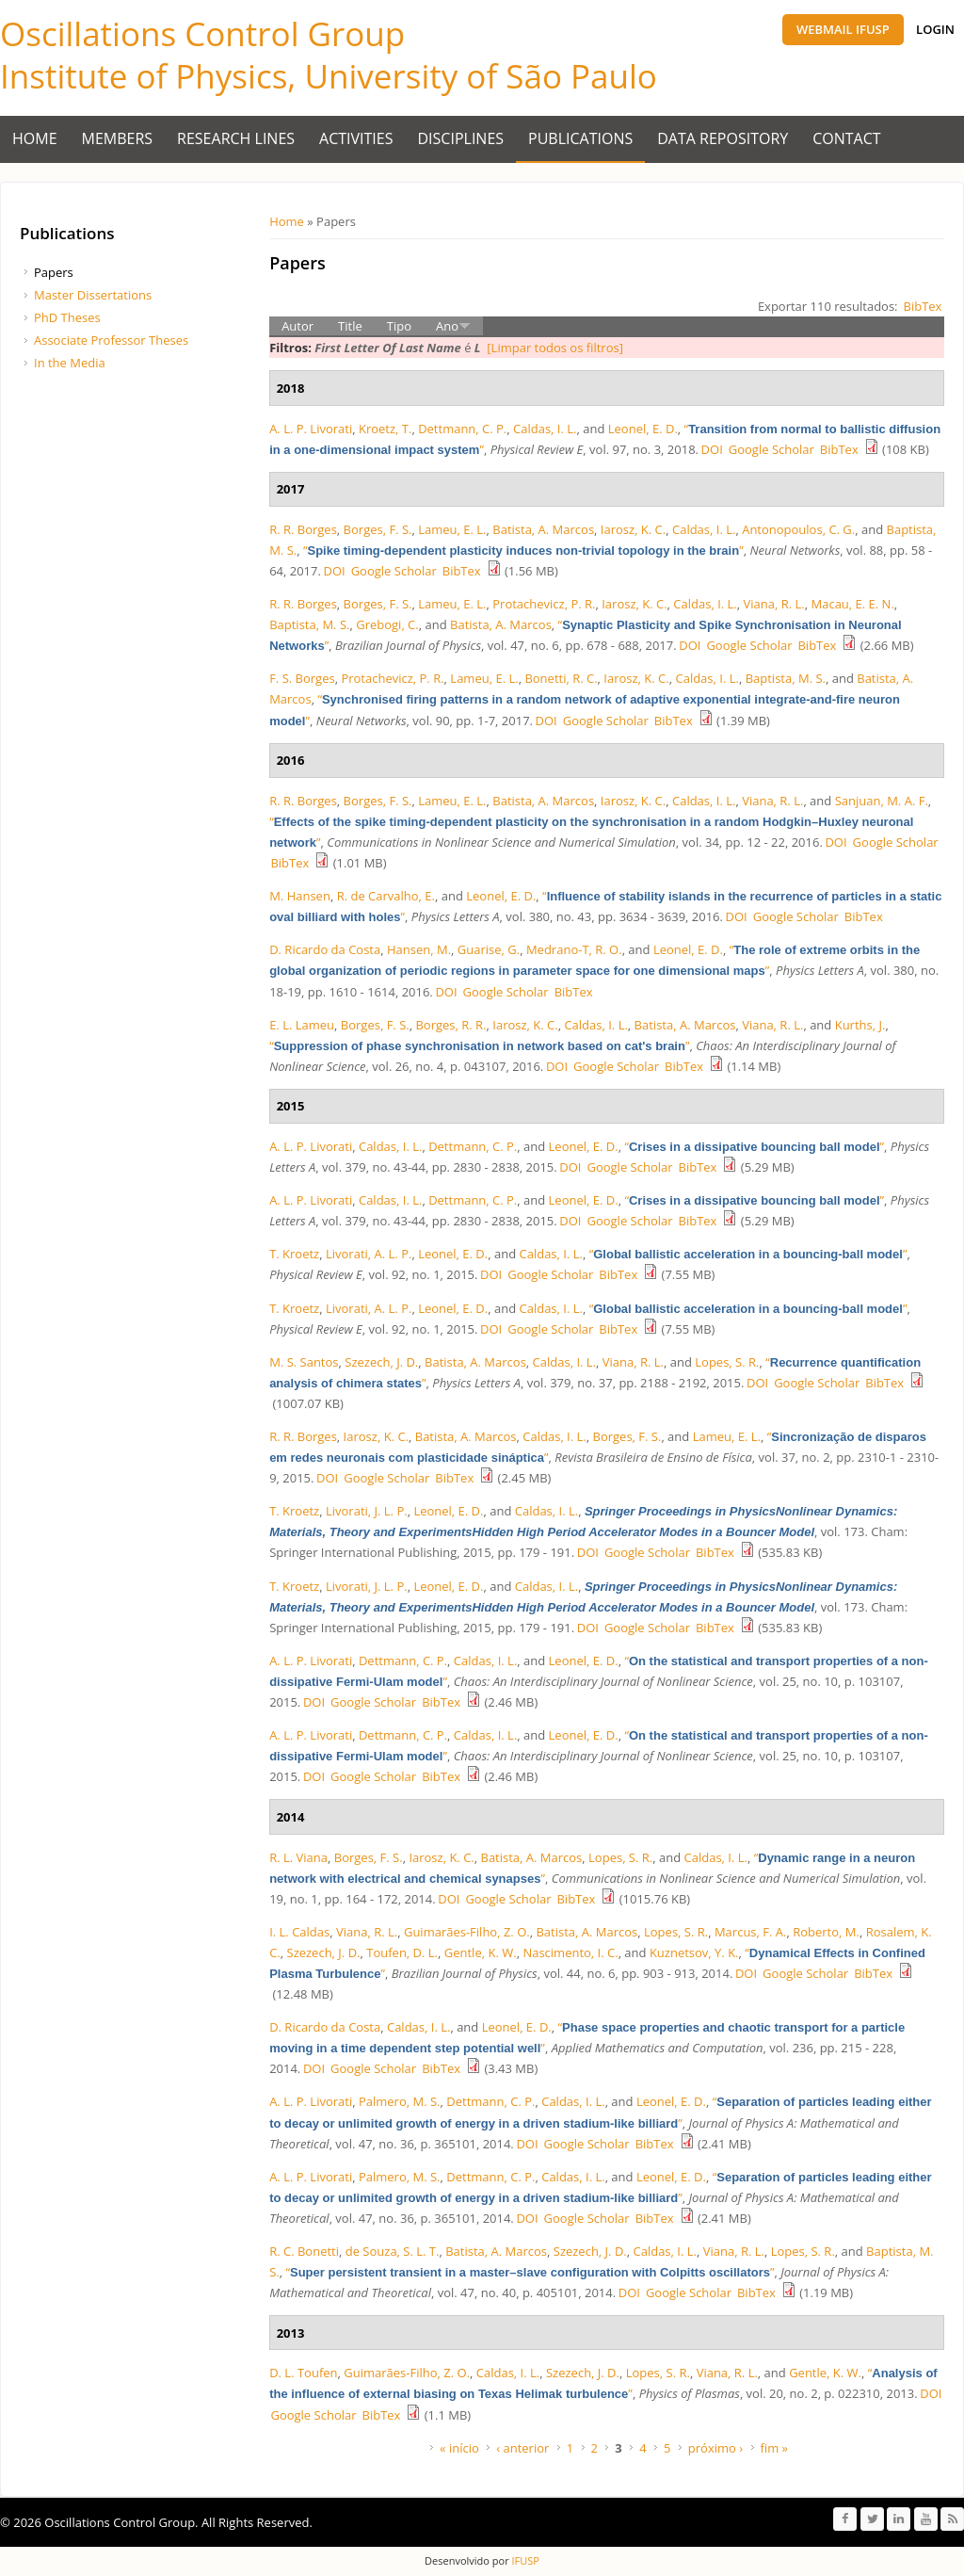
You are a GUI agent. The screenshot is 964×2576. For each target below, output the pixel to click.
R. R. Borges (303, 529)
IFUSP (524, 2560)
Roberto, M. (826, 1931)
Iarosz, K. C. (633, 529)
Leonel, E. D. (643, 428)
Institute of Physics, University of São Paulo (328, 76)
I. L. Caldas (299, 1931)
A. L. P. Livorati (310, 428)
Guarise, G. (489, 949)
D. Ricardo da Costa (324, 949)
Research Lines (236, 138)
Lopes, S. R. (727, 1361)
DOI (712, 449)
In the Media (69, 362)
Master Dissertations (93, 294)
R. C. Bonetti (304, 2251)
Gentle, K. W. (480, 1952)
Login (935, 29)
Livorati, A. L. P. (368, 1253)
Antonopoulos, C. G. (798, 529)
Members (117, 138)
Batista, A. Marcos (543, 529)
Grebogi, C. (387, 624)
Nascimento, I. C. (570, 1952)
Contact (846, 138)
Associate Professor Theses (111, 340)
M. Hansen (299, 895)
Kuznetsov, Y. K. (694, 1952)
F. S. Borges (302, 678)
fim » (775, 2447)
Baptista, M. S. (309, 624)
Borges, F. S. (378, 529)
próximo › (715, 2447)
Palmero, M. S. (400, 2101)
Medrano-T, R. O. (574, 949)
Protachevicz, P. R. (543, 603)
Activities (356, 138)
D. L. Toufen (303, 2372)
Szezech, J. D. (381, 1361)
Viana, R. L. (774, 603)
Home (34, 138)
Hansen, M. (419, 949)
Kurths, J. (860, 1024)
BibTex (923, 306)
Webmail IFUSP (843, 29)
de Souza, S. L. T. (392, 2251)
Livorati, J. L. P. (367, 1510)
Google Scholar (771, 449)
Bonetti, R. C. (560, 678)
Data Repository (722, 138)
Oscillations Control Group (202, 33)
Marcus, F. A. (751, 1931)
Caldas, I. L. (544, 428)
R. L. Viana (298, 1857)
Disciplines (461, 138)
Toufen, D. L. (402, 1952)
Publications (580, 138)
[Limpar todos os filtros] (555, 347)
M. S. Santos (303, 1361)
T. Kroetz (294, 1253)
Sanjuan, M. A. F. (881, 800)
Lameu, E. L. (452, 529)
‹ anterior (522, 2447)
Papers (53, 272)
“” (523, 550)
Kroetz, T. (385, 428)
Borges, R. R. (450, 1024)
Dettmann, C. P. (462, 428)
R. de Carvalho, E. (386, 895)
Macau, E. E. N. (852, 603)
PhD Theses (67, 317)
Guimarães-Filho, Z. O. (467, 1931)
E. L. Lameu (301, 1024)
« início (459, 2447)
